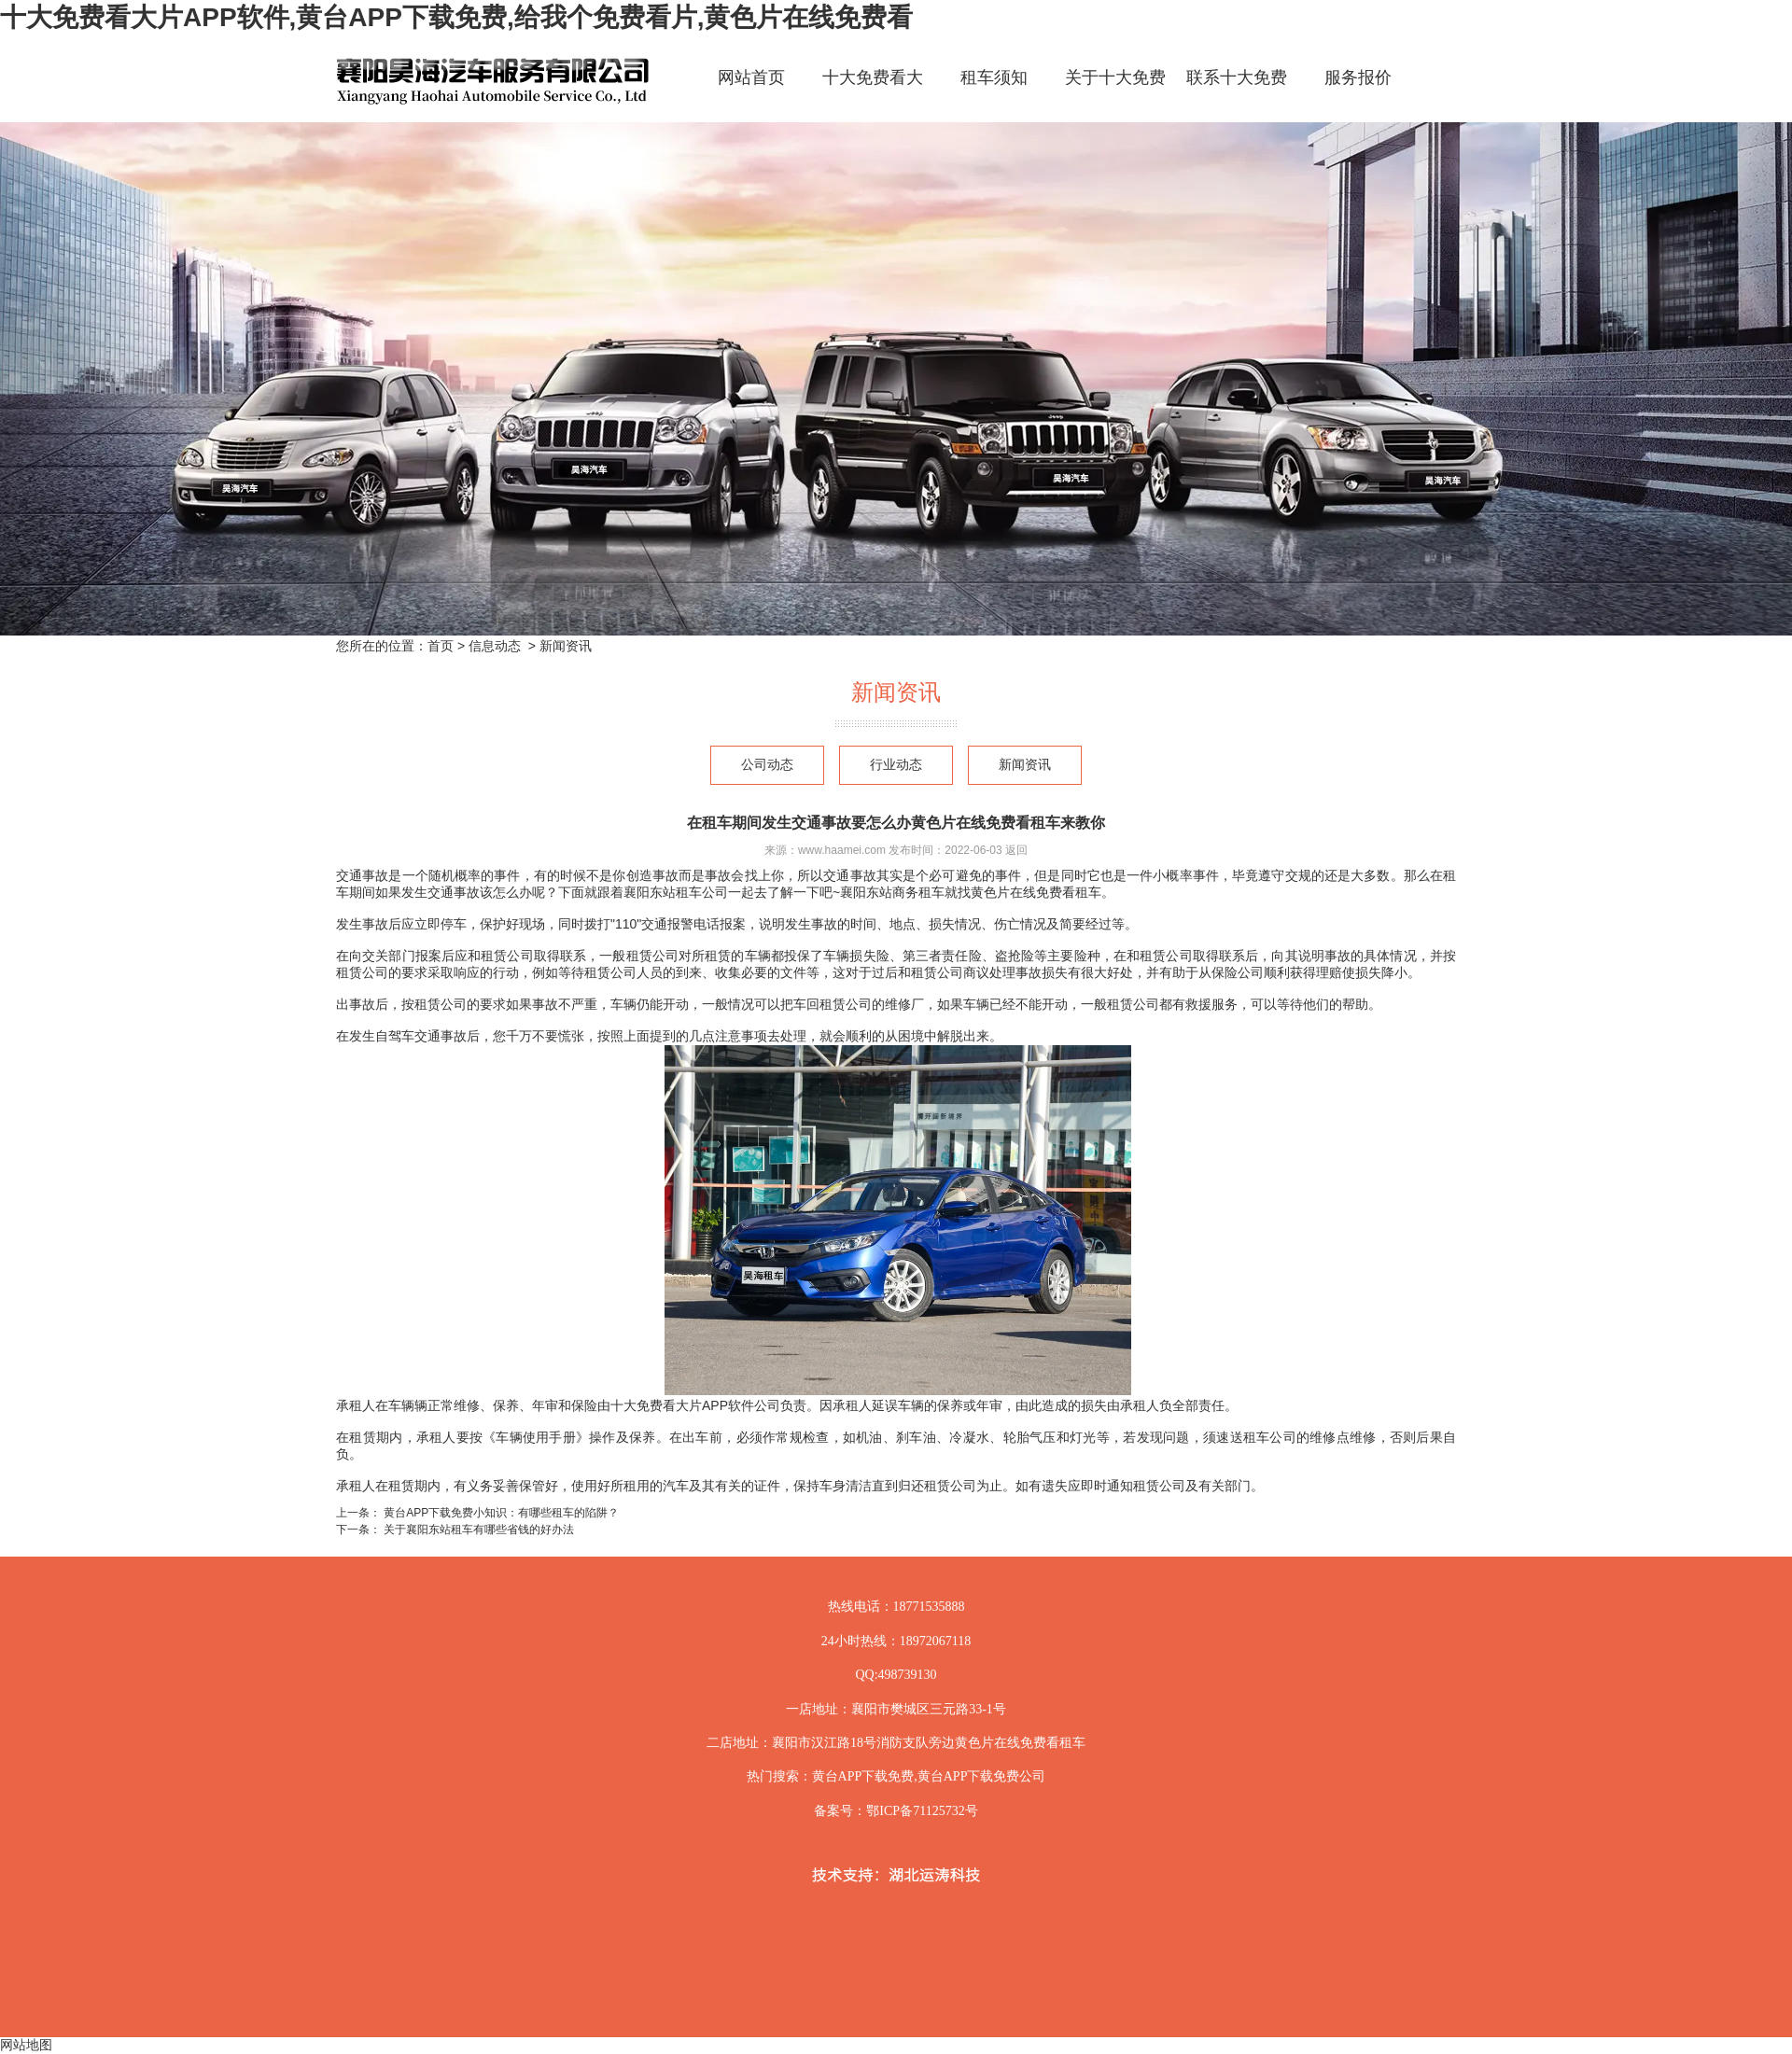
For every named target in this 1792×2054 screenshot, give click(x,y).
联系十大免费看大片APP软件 (1236, 93)
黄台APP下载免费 (863, 1776)
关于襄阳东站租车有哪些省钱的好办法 (477, 1529)
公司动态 (767, 765)
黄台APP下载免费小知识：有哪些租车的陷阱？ (500, 1512)
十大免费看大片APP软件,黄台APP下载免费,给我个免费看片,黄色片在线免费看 (456, 17)
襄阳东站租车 (662, 892)
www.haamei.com (842, 850)
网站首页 (751, 77)
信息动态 (495, 645)
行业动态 (896, 765)
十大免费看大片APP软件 (872, 93)
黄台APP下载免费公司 (981, 1776)
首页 (440, 645)
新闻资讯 (1025, 765)
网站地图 (26, 2044)
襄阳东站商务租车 (892, 892)
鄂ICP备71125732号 (921, 1811)
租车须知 (994, 77)
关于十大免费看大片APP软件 (1115, 93)
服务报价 (1358, 77)
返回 (1016, 850)
